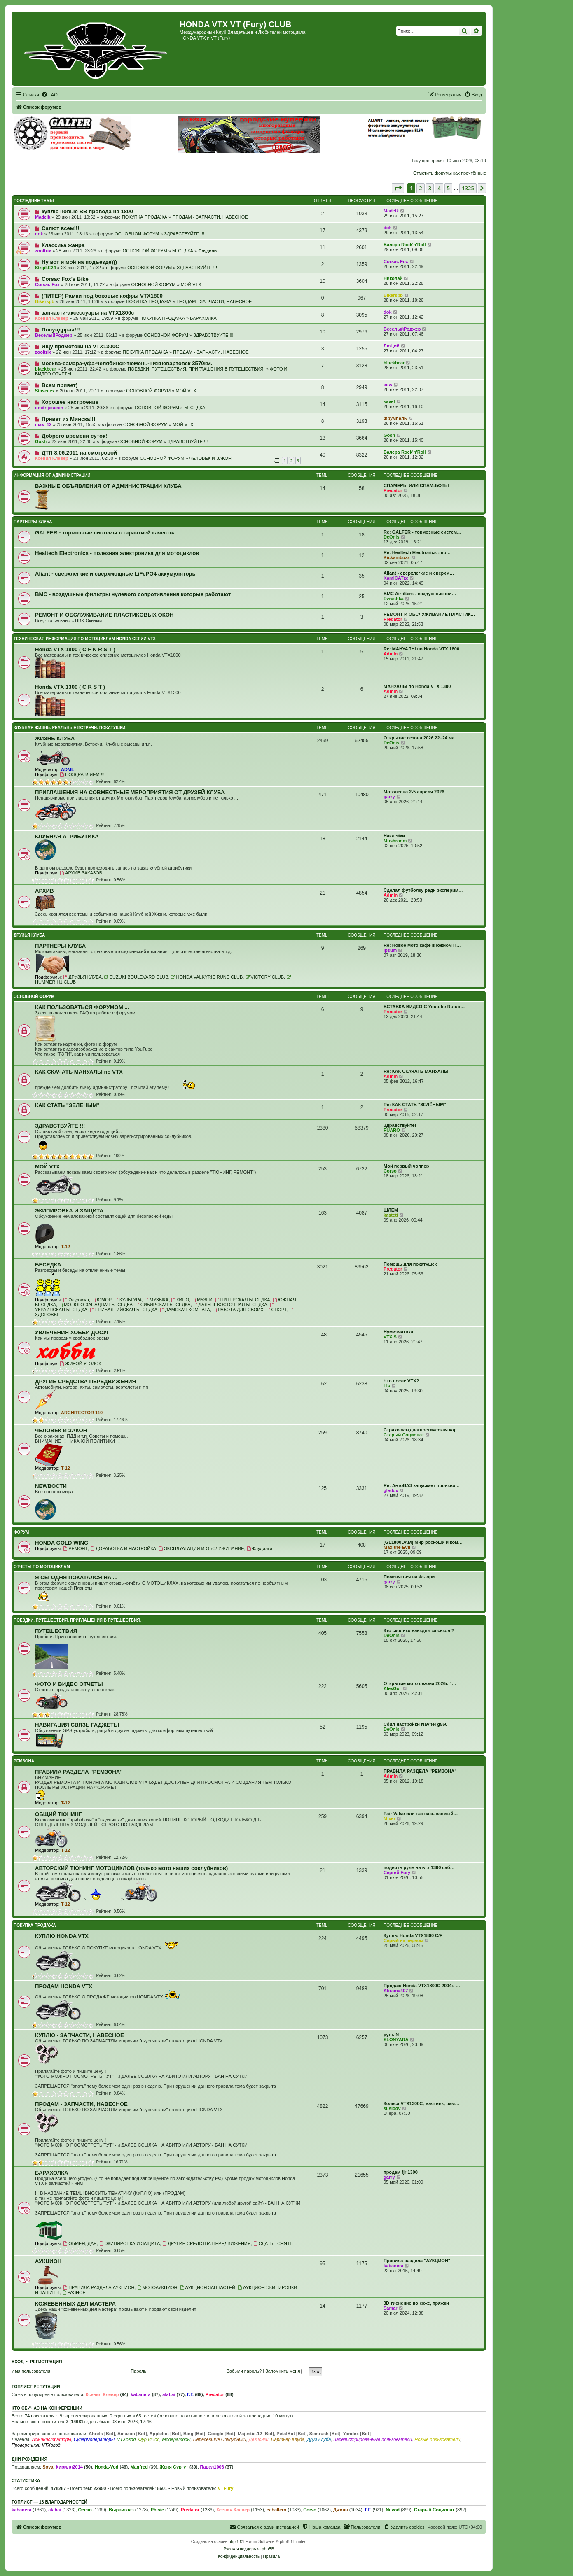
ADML (67, 769)
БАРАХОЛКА (203, 318)
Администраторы (51, 2439)
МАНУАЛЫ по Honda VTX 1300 (417, 686)
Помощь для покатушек (410, 1263)
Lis (387, 1385)
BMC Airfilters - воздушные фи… (420, 593)
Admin (391, 653)
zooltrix (43, 250)
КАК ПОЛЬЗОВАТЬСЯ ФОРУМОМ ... (82, 1007)
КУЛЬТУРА (128, 1299)
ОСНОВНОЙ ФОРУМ (137, 233)
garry (389, 796)
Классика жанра (63, 245)
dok (39, 233)
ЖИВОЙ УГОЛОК (80, 1363)
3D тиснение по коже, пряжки (416, 2303)
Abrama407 (396, 1990)
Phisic (157, 2509)
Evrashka (394, 598)
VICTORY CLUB (264, 976)
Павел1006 (212, 2466)
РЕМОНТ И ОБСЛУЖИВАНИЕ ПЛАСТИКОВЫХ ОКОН (104, 615)
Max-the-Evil (397, 1547)
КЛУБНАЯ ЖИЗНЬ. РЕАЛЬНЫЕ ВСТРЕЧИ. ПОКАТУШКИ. (70, 727)
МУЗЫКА (156, 1299)
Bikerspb (44, 301)
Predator (393, 490)
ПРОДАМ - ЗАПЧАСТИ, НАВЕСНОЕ (210, 216)
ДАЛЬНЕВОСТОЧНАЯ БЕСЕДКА (230, 1304)
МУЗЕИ (202, 1299)
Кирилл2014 (69, 2466)
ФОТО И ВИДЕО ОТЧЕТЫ (69, 1684)
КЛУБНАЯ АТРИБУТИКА (67, 836)
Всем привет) (60, 385)
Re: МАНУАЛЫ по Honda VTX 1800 (421, 648)
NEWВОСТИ (51, 1486)
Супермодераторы (94, 2439)
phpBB (235, 2541)
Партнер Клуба (287, 2439)
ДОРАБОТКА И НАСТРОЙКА (123, 1548)
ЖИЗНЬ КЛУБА (55, 738)
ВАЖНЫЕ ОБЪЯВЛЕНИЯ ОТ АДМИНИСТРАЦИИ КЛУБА (108, 486)
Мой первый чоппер (406, 1165)
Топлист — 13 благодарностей (49, 2501)
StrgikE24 (45, 267)
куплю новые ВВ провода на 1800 (87, 211)
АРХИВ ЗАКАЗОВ (81, 872)
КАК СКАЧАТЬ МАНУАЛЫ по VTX (79, 1072)
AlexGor (392, 1688)
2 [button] (420, 188)
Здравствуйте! (400, 1125)
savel (389, 401)
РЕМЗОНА (24, 1761)
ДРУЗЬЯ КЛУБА (29, 935)
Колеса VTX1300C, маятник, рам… (421, 2103)
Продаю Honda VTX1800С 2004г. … (422, 1985)
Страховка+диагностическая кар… (422, 1429)
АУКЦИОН (48, 2261)
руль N (391, 2034)
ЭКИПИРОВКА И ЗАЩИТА (69, 1211)
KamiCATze (396, 578)
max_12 (43, 424)
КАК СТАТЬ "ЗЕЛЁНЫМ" (67, 1105)
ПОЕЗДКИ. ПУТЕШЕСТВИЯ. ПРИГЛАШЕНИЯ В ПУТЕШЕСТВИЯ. (196, 368)
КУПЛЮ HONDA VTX (62, 1936)
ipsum (390, 950)
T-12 (65, 1246)
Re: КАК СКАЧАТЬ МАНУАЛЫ (416, 1071)
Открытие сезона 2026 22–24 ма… (421, 737)
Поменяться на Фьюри (409, 1576)
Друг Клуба (319, 2439)
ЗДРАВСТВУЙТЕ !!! (184, 233)
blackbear (45, 368)
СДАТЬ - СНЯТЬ (273, 2243)
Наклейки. (395, 835)
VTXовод (126, 2439)
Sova (47, 2466)
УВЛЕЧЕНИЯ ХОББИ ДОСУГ (72, 1332)
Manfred (139, 2466)
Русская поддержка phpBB (248, 2549)
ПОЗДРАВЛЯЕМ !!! (82, 774)
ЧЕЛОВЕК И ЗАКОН (210, 458)
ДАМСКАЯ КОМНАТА (185, 1309)
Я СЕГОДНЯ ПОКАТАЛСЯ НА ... (76, 1577)
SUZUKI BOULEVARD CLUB (136, 976)
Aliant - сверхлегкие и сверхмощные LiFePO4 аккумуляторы (116, 574)
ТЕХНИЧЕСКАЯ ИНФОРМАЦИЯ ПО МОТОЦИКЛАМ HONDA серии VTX (85, 638)
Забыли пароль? (244, 2371)
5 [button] (448, 188)
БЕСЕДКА (182, 250)
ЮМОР (101, 1299)
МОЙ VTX (191, 284)
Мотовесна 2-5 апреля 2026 (414, 791)
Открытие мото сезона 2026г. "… (420, 1683)
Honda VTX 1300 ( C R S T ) (70, 687)
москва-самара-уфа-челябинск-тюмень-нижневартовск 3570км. (127, 363)
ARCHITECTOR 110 (82, 1412)
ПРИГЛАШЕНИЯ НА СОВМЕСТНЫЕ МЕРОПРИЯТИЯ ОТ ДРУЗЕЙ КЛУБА (130, 792)
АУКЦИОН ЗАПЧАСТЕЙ (207, 2287)
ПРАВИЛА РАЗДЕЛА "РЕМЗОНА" (79, 1772)
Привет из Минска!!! (69, 419)
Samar (391, 2308)
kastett (391, 1214)
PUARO (392, 1130)
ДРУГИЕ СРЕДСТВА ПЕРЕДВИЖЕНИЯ (85, 1381)
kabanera (393, 2265)
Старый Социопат (404, 1434)
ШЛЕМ (391, 1210)
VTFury (225, 2488)
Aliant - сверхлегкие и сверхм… (419, 573)
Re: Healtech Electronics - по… (417, 552)
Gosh (41, 441)
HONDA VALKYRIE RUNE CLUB (207, 976)
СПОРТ (276, 1309)
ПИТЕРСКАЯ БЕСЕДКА (242, 1299)
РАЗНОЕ (74, 2292)
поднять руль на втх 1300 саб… (419, 1867)
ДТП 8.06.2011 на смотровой (79, 453)
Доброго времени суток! (74, 436)
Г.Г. (190, 2394)
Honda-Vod (107, 2466)
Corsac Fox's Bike (65, 279)
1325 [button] (468, 188)
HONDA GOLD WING (61, 1543)
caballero (276, 2509)
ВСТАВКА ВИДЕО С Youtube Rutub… (424, 1006)
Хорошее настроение (70, 402)
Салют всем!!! (61, 228)
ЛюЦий (392, 345)
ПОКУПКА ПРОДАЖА (144, 216)
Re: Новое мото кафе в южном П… (422, 945)
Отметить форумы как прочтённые (449, 172)
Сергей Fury (397, 1872)
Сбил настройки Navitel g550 (415, 1724)
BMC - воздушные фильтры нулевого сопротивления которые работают (133, 594)
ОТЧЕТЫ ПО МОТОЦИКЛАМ (42, 1566)
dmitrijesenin (49, 407)
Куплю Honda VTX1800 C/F (413, 1935)
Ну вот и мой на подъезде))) (79, 262)
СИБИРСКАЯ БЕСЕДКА (163, 1304)
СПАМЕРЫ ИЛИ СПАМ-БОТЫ (416, 485)
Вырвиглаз (121, 2509)
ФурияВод (148, 2439)
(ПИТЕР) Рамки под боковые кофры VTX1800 (102, 296)
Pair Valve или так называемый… (421, 1813)
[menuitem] (49, 95)
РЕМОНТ (75, 1548)
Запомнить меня (285, 2371)
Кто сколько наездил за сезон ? (419, 1630)
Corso (390, 1170)
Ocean (85, 2509)
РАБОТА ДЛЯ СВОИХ (238, 1309)
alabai (168, 2394)
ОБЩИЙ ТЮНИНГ (58, 1814)
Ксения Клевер (51, 318)
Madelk (42, 216)
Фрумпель (395, 418)
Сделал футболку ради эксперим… (423, 890)
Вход (17, 2361)
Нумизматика (398, 1331)
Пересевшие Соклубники (219, 2439)
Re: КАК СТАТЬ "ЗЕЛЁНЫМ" (415, 1104)
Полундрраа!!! (61, 329)
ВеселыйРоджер (53, 335)
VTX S (390, 1336)
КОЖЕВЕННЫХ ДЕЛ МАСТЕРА (75, 2304)
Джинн (340, 2509)
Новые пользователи (437, 2439)
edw (388, 384)
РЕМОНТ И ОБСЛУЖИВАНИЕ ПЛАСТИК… (429, 614)
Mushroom (395, 840)
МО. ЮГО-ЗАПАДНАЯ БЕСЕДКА (95, 1304)
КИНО (180, 1299)
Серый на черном (403, 1940)
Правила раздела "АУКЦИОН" (417, 2260)
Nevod (393, 2509)
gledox (391, 1490)
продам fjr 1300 (401, 2172)
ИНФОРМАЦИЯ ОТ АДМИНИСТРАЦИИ (52, 475)
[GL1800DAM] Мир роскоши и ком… (423, 1542)
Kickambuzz (397, 557)
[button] (398, 188)
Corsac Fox (396, 261)
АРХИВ (44, 891)
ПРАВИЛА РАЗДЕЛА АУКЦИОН (98, 2287)
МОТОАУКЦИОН (157, 2287)
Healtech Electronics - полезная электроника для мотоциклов (117, 553)
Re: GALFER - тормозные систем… (422, 531)
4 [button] (438, 188)
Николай (393, 278)
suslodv (392, 2108)
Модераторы (176, 2439)
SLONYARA (396, 2039)
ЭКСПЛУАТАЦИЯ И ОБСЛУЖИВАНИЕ (201, 1548)
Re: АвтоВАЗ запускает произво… (422, 1485)
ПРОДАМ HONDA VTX (63, 1986)
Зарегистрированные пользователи (373, 2439)
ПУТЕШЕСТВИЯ (56, 1631)
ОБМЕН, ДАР (79, 2243)
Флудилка (208, 250)
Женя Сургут (174, 2466)
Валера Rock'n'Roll (405, 244)
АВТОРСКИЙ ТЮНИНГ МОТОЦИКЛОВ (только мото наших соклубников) (131, 1868)
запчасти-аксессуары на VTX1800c (88, 313)
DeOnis (392, 536)
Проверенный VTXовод (36, 2445)
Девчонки (259, 2439)
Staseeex (45, 390)
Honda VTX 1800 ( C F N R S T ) (75, 649)
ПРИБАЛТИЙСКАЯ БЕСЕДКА (123, 1309)
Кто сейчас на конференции (47, 2408)
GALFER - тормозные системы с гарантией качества (105, 532)
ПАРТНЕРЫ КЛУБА (33, 522)
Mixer (389, 1818)
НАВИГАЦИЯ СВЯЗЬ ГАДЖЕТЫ (77, 1725)
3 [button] (429, 188)
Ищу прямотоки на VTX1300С (80, 346)
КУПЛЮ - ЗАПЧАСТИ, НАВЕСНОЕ (79, 2035)
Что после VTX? (401, 1380)
